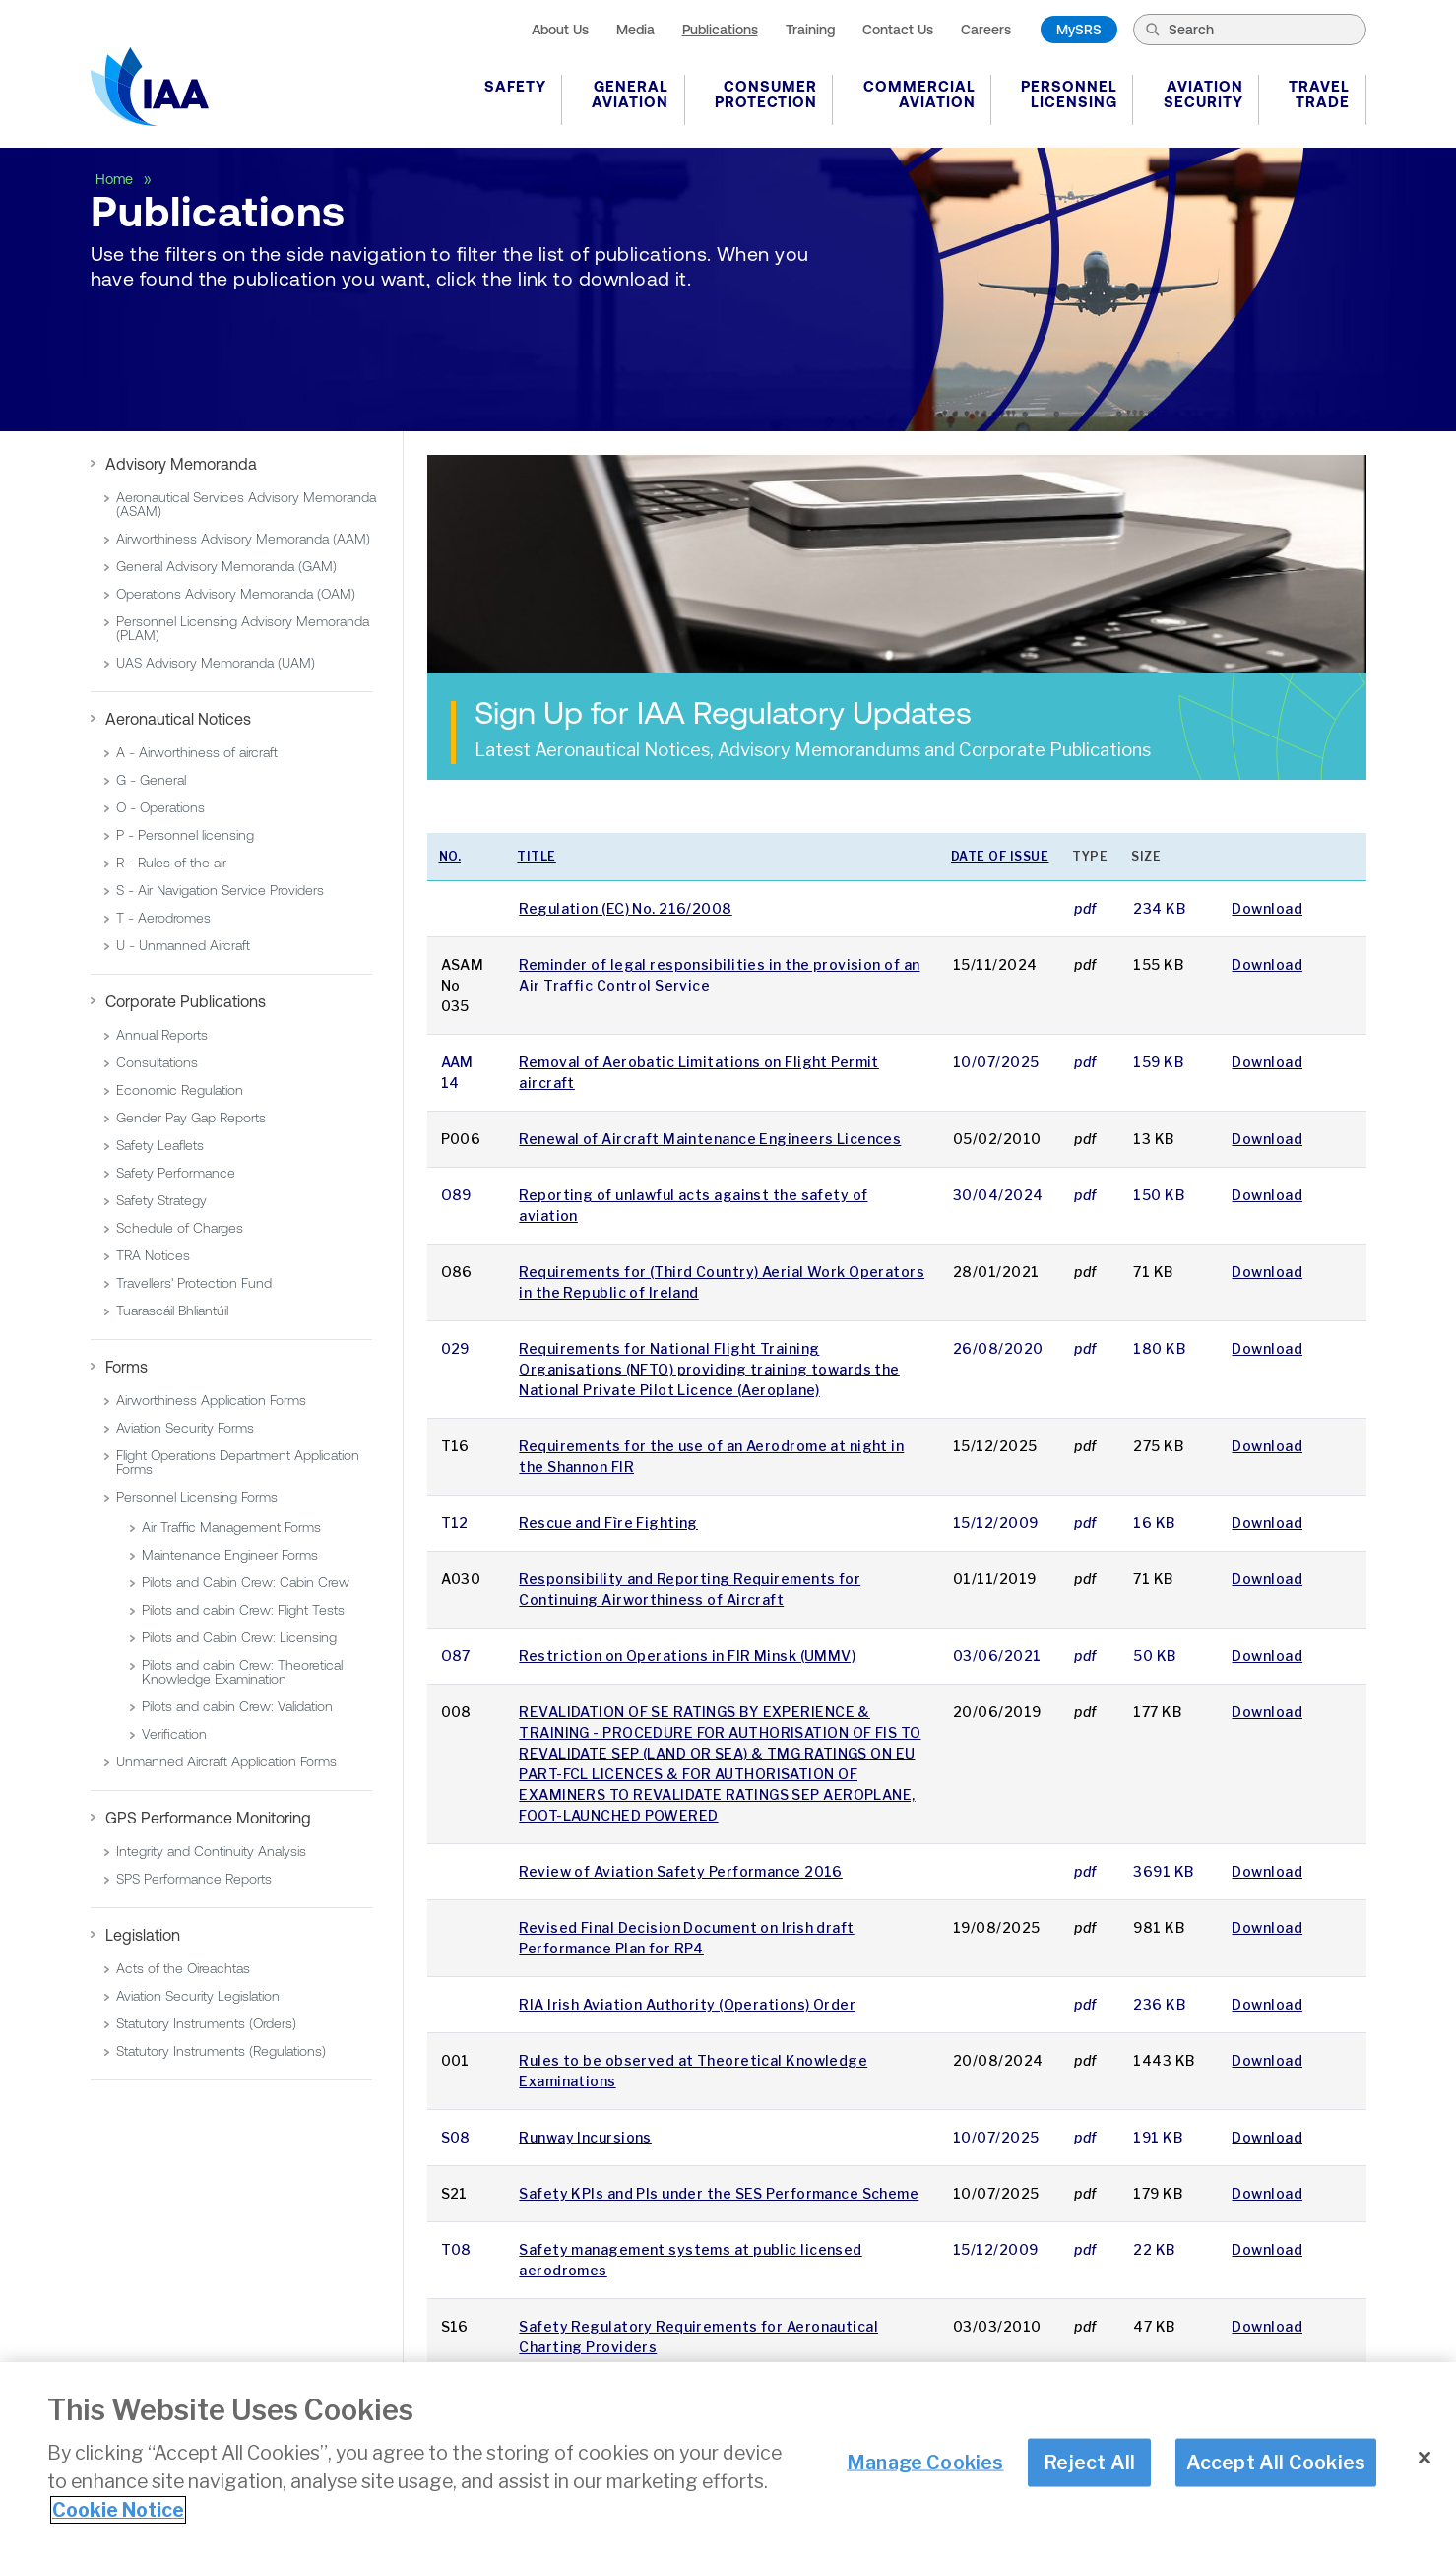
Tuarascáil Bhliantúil (172, 1310)
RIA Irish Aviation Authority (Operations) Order (687, 2004)
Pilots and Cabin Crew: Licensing (239, 1637)
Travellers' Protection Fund (194, 1283)
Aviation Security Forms (185, 1428)
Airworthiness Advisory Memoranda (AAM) (243, 538)
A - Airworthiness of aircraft (197, 752)
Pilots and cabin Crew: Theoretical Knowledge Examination (242, 1672)
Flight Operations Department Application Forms (237, 1462)
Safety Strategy (161, 1200)
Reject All (1089, 2462)
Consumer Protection (766, 94)
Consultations (157, 1062)
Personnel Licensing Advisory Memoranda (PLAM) (242, 628)
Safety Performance (175, 1173)
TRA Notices (153, 1255)
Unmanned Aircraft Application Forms (226, 1761)
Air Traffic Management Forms (231, 1527)
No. (450, 856)
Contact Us (897, 29)
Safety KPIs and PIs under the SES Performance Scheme (718, 2193)
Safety (515, 86)
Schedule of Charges (179, 1228)
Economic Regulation (179, 1090)
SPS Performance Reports (194, 1879)
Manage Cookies (925, 2462)
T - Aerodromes (163, 918)
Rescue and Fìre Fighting (608, 1522)
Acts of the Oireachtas (183, 1968)
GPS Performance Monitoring (208, 1817)
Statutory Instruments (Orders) (206, 2023)
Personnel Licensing (1069, 94)
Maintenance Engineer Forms (230, 1555)
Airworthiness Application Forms (211, 1400)
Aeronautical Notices (178, 719)
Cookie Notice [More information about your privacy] (118, 2511)
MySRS (1079, 29)
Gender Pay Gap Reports (191, 1117)
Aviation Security (1203, 94)
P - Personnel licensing (185, 835)
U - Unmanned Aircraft (183, 945)
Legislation (142, 1935)
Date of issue (1000, 856)
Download (1267, 908)
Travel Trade (1319, 94)
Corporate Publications (185, 1001)
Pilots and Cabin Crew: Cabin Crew (245, 1582)
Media (635, 29)
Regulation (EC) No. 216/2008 (625, 908)
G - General (151, 780)
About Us (560, 29)
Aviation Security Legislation (198, 1996)
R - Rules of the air (171, 862)
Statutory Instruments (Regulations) (221, 2051)
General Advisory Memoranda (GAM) (226, 566)
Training (810, 29)
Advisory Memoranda (181, 464)
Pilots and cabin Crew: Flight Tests (243, 1610)
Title (536, 856)
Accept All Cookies (1276, 2462)
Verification (174, 1734)
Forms (126, 1366)
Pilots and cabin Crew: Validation (237, 1706)
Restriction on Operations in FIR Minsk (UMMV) (687, 1655)
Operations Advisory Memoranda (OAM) (235, 594)
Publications (720, 29)
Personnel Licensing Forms (197, 1496)
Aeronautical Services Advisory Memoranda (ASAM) (246, 504)
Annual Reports (162, 1035)
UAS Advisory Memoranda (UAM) (215, 663)
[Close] (1424, 2458)
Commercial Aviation (919, 94)
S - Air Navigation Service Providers (220, 890)
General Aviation (630, 94)
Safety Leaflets (160, 1145)
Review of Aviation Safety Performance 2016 (680, 1871)
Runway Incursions (585, 2137)
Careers (986, 29)
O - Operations (160, 807)
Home (116, 179)
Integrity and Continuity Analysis (211, 1851)
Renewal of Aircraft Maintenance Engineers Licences (710, 1138)
